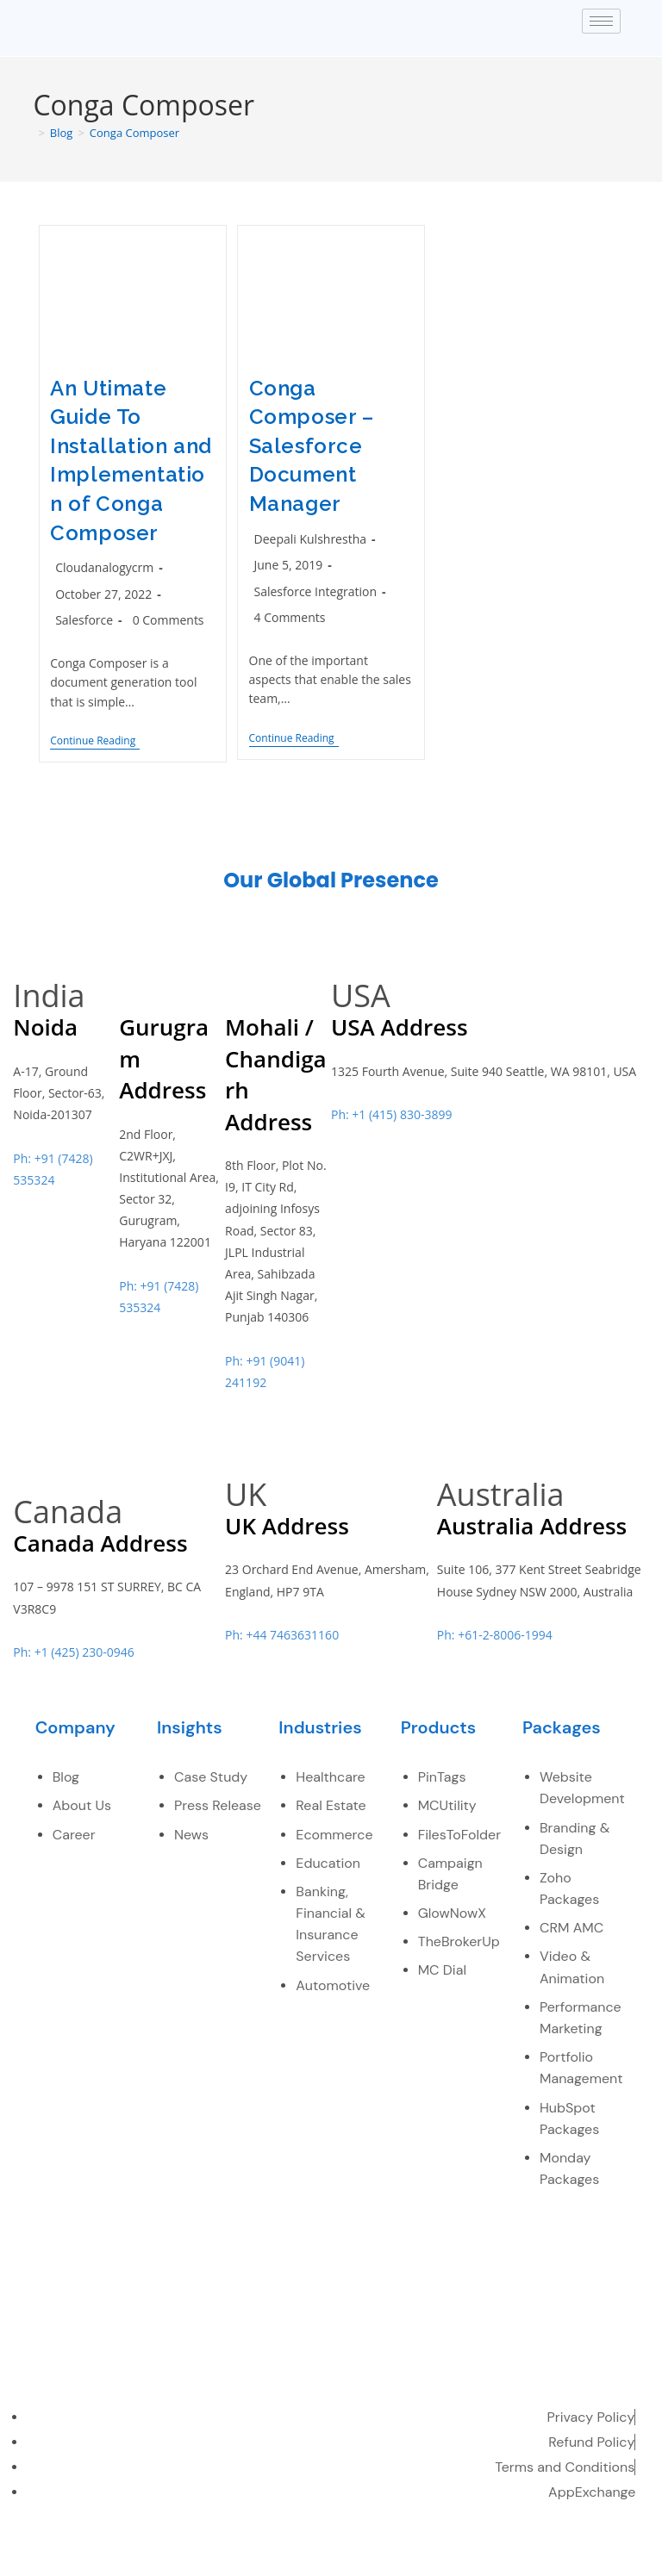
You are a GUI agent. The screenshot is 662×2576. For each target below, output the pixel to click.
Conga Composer (134, 132)
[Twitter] (468, 2553)
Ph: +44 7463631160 (282, 1635)
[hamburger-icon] (601, 21)
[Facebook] (430, 2553)
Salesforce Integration (316, 591)
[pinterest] (581, 2553)
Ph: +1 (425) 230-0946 (73, 1652)
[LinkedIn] (505, 2553)
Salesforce (84, 620)
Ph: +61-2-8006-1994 (495, 1635)
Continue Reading (95, 741)
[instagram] (618, 2553)
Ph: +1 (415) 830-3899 (391, 1114)
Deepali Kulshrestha (310, 539)
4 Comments (290, 617)
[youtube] (543, 2553)
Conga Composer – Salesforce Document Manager (311, 446)
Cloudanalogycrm (104, 567)
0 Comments (168, 620)
